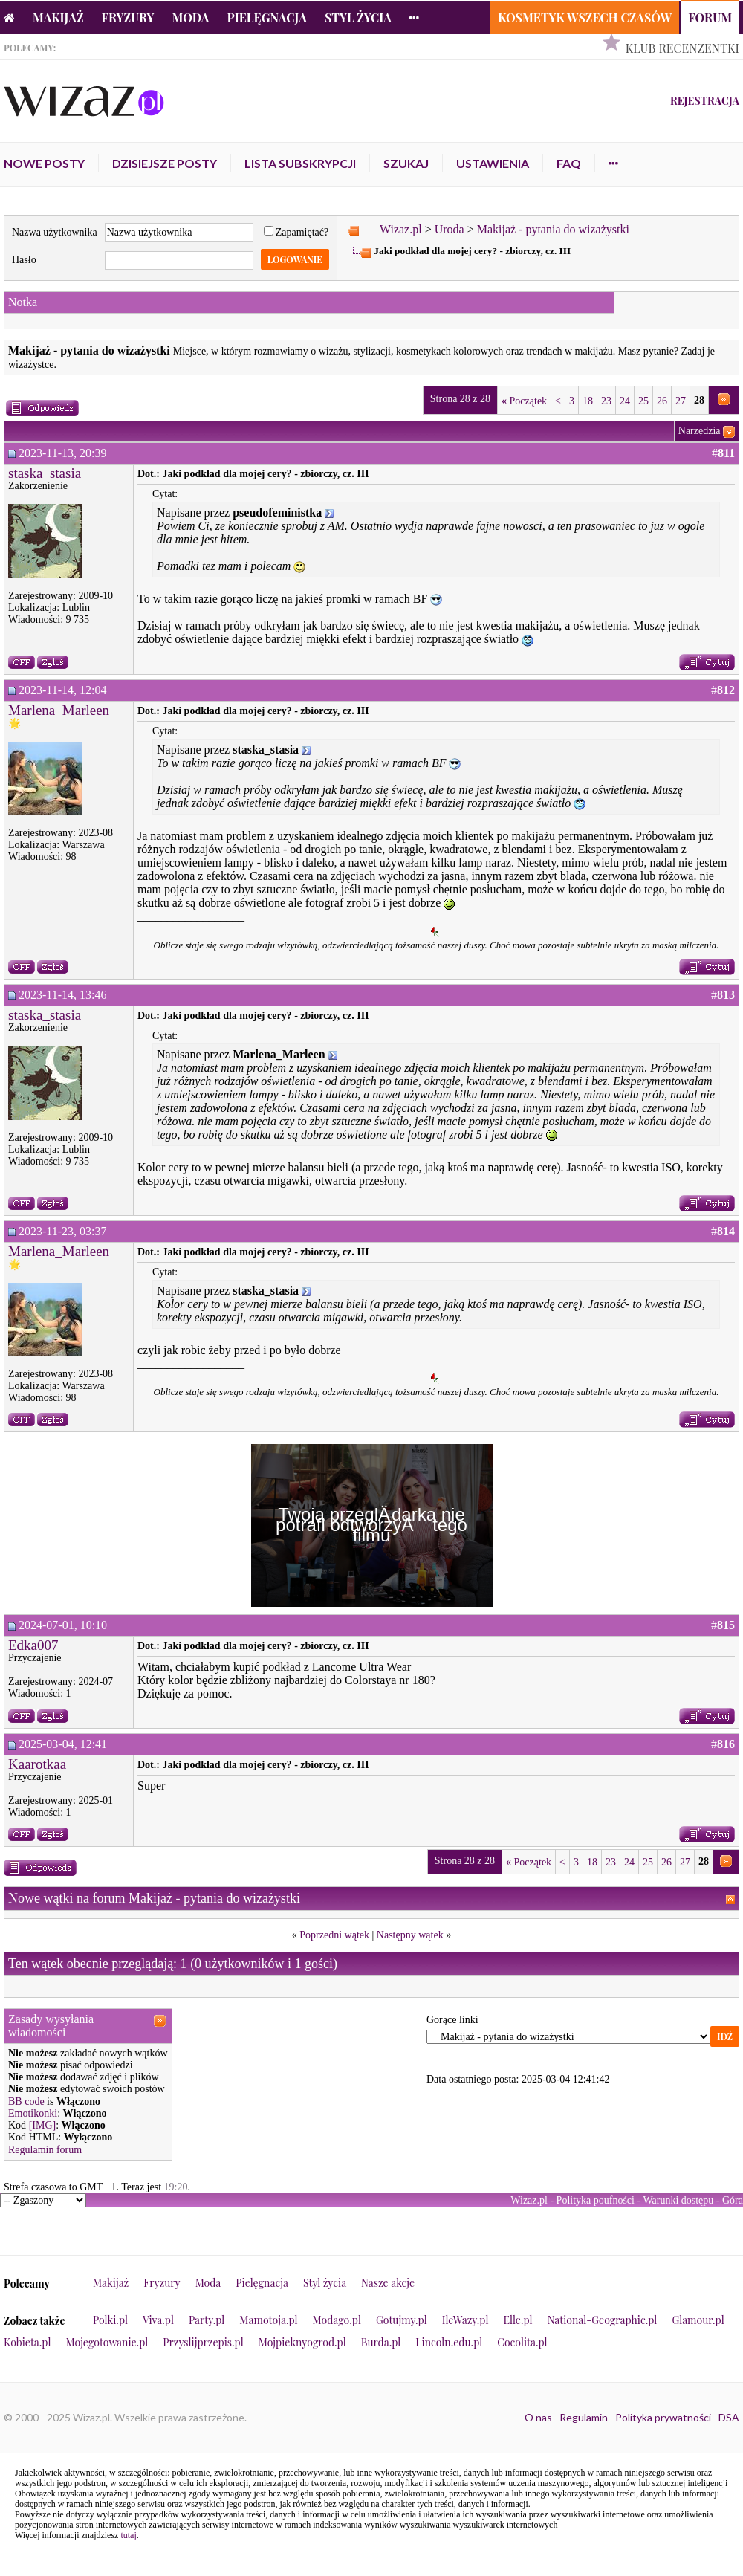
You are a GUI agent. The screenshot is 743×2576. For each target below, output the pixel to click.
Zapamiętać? (296, 232)
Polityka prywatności (663, 2417)
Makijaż (58, 17)
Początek (524, 401)
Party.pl (206, 2320)
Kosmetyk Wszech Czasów (585, 17)
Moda (191, 17)
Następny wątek (410, 1935)
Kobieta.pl (27, 2342)
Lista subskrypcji (300, 163)
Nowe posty (44, 163)
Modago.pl (337, 2320)
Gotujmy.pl (401, 2320)
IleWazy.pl (465, 2320)
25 (643, 401)
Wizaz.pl (401, 229)
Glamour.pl (698, 2320)
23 (606, 401)
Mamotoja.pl (268, 2320)
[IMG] (42, 2125)
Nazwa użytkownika (54, 232)
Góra (732, 2200)
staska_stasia (44, 473)
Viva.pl (158, 2320)
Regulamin (583, 2417)
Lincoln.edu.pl (448, 2342)
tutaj (128, 2535)
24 (625, 401)
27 (680, 401)
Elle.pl (517, 2320)
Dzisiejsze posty (164, 163)
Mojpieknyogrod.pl (302, 2342)
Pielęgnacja (266, 17)
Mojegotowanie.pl (107, 2342)
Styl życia (358, 17)
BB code (26, 2101)
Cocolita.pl (522, 2342)
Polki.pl (110, 2320)
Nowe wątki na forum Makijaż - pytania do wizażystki (154, 1898)
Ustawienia (492, 163)
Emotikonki (32, 2113)
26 (662, 401)
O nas (538, 2417)
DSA (728, 2417)
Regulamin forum (45, 2149)
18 (588, 401)
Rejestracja (704, 101)
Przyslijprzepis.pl (203, 2342)
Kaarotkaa (37, 1764)
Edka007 (33, 1645)
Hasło (24, 259)
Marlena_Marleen (58, 710)
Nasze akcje (388, 2283)
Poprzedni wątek (334, 1935)
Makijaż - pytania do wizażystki (553, 229)
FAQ (569, 163)
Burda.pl (381, 2342)
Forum (710, 17)
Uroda (449, 229)
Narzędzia (699, 430)
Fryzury (128, 17)
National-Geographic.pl (603, 2320)
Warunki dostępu (678, 2200)
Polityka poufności (596, 2200)
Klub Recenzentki (682, 48)
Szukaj (406, 163)
